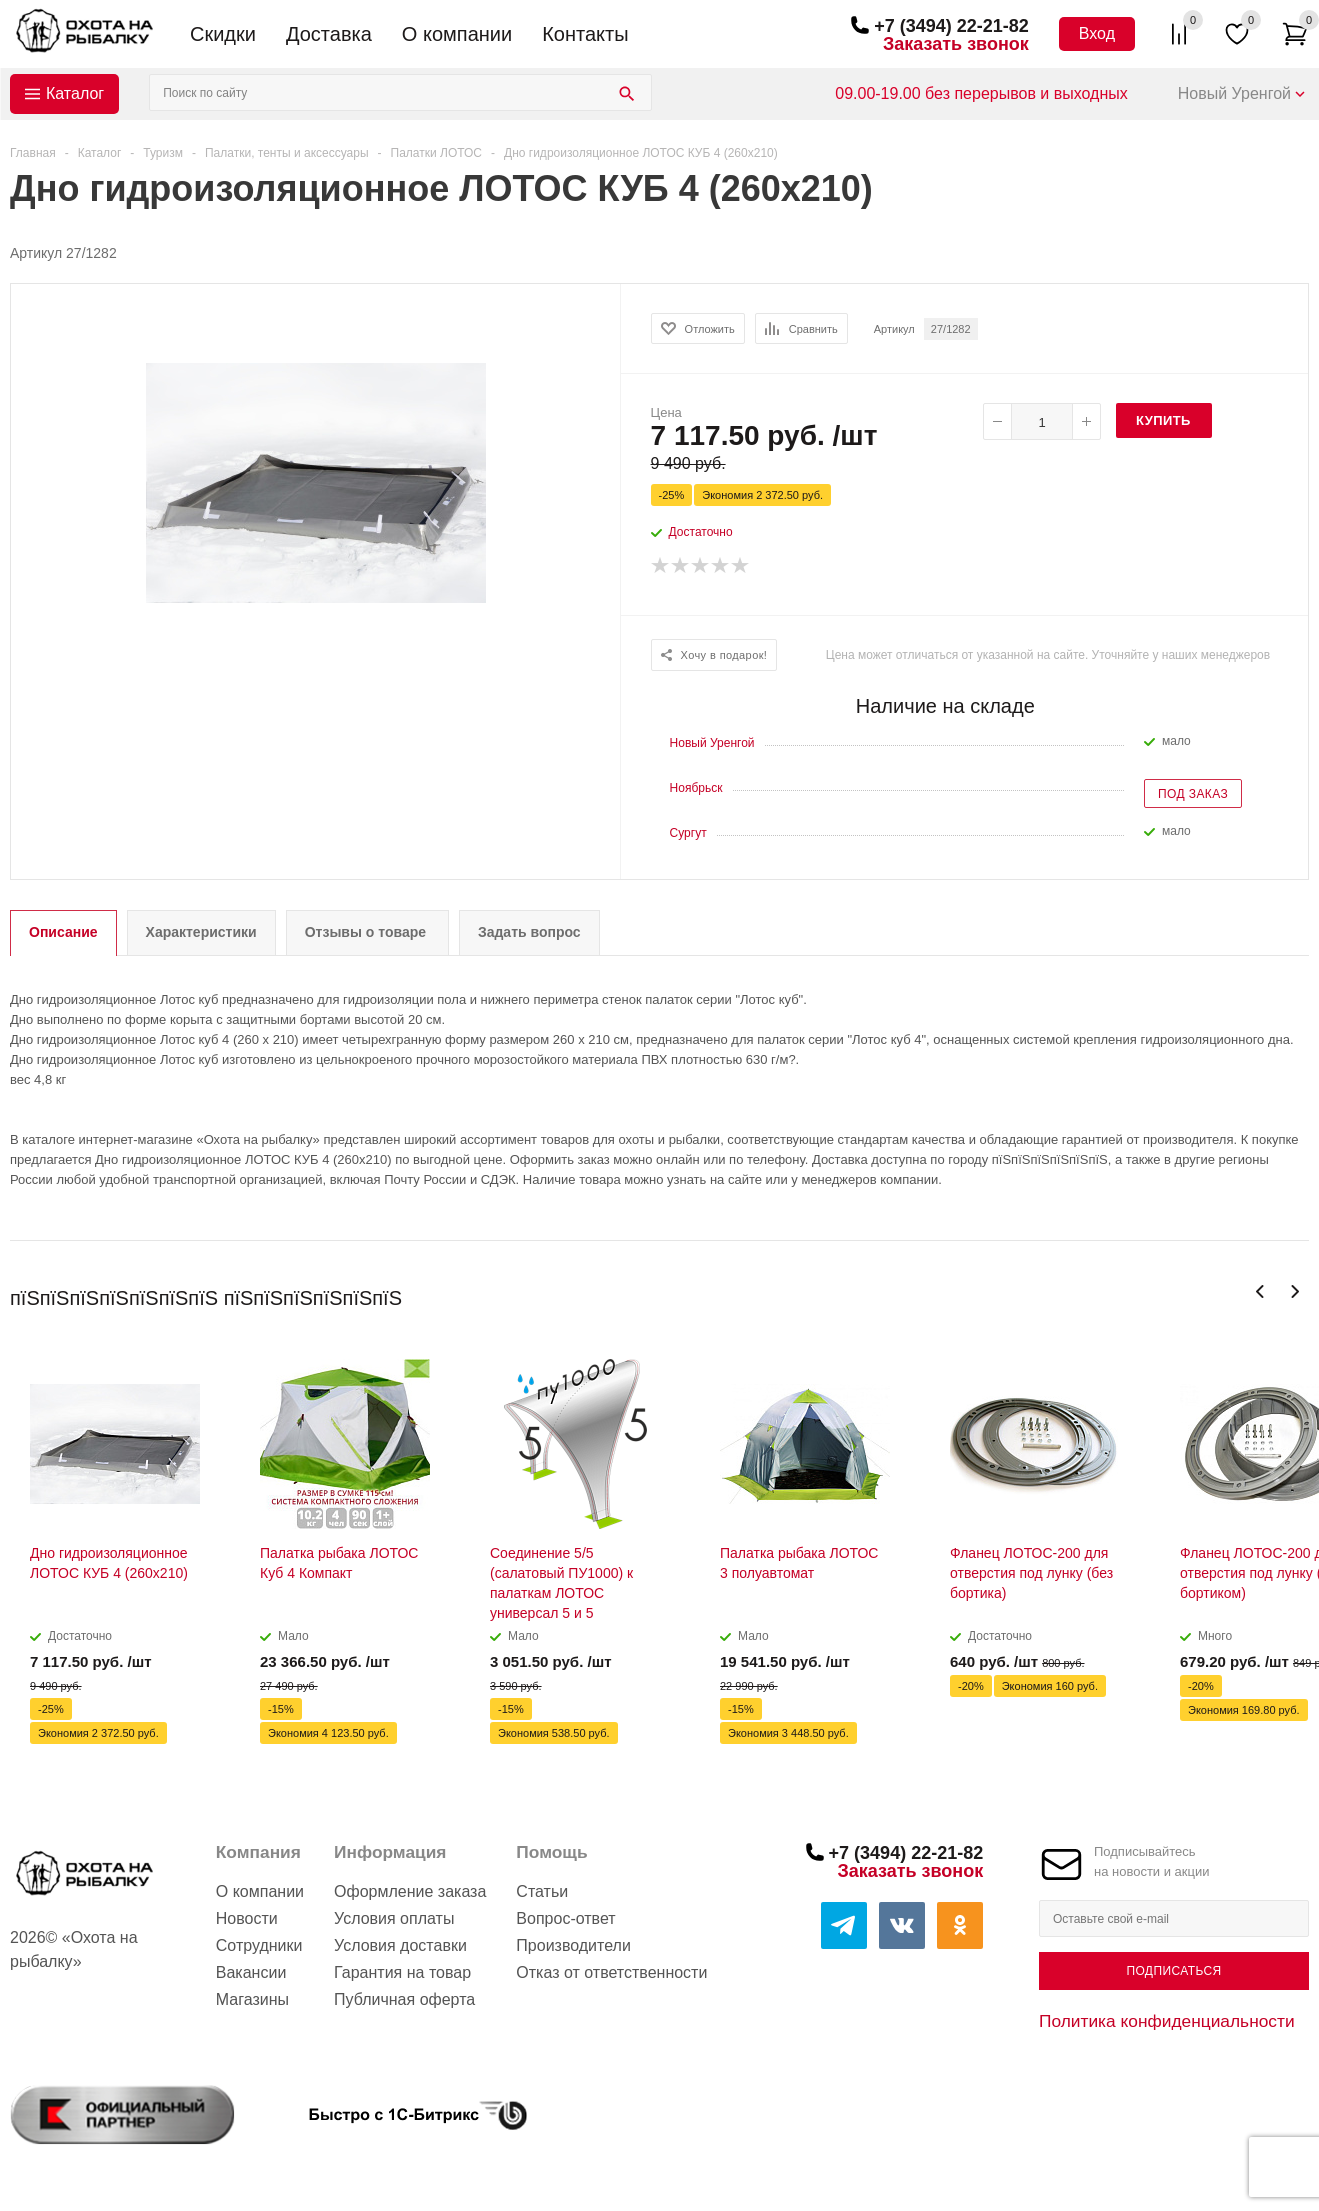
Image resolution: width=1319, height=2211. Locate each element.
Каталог (75, 93)
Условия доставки (400, 1945)
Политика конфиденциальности (1167, 2021)
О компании (457, 34)
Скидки (223, 34)
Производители (573, 1945)
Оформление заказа (410, 1891)
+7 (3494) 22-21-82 (951, 26)
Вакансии (251, 1972)
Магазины (252, 1999)
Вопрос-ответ (565, 1918)
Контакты (585, 34)
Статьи (542, 1891)
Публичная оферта (404, 1999)
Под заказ (1193, 794)
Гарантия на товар (402, 1972)
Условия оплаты (394, 1918)
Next (1294, 1291)
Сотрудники (259, 1945)
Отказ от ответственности (611, 1972)
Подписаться (1173, 1971)
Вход (1097, 33)
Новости (247, 1918)
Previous (1260, 1291)
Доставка (329, 34)
